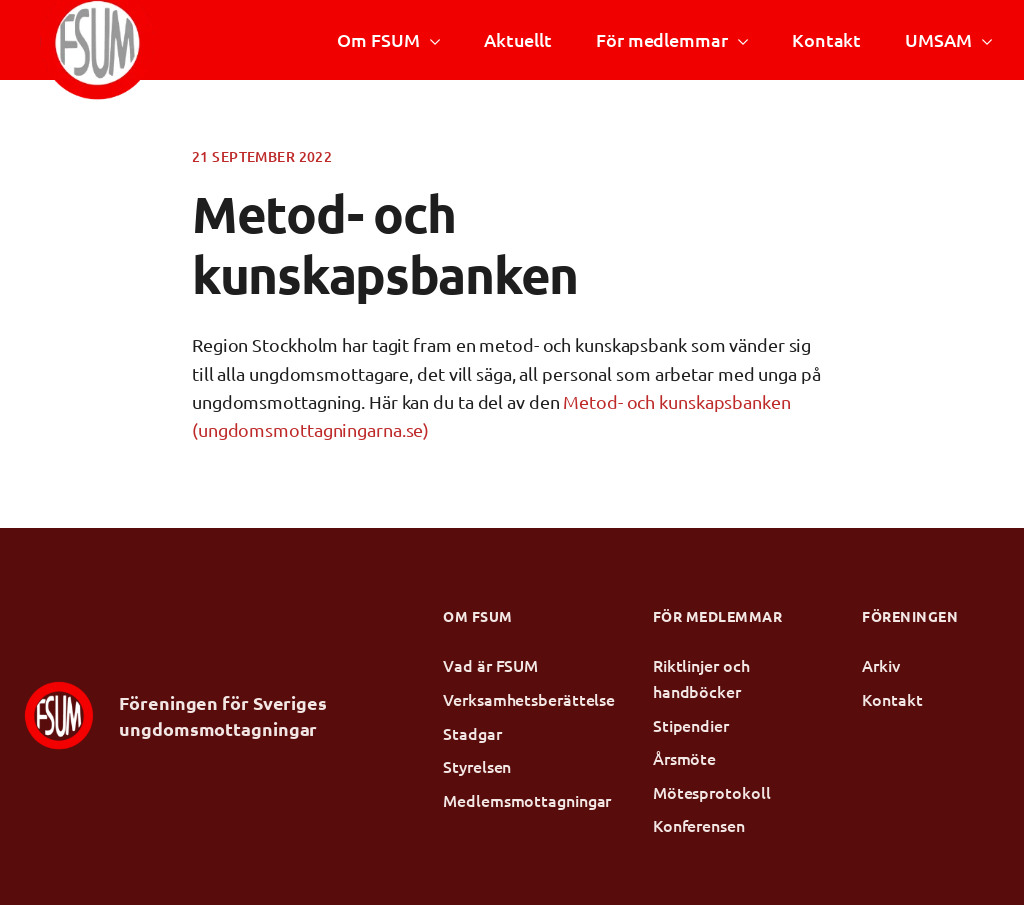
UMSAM (938, 39)
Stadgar (472, 733)
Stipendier (691, 725)
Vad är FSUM (490, 665)
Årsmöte (684, 758)
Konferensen (699, 825)
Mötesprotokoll (712, 792)
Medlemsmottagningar (512, 800)
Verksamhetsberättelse (512, 699)
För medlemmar (662, 39)
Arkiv (881, 665)
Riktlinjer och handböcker (701, 678)
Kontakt (826, 39)
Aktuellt (518, 39)
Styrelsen (477, 766)
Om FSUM (378, 39)
